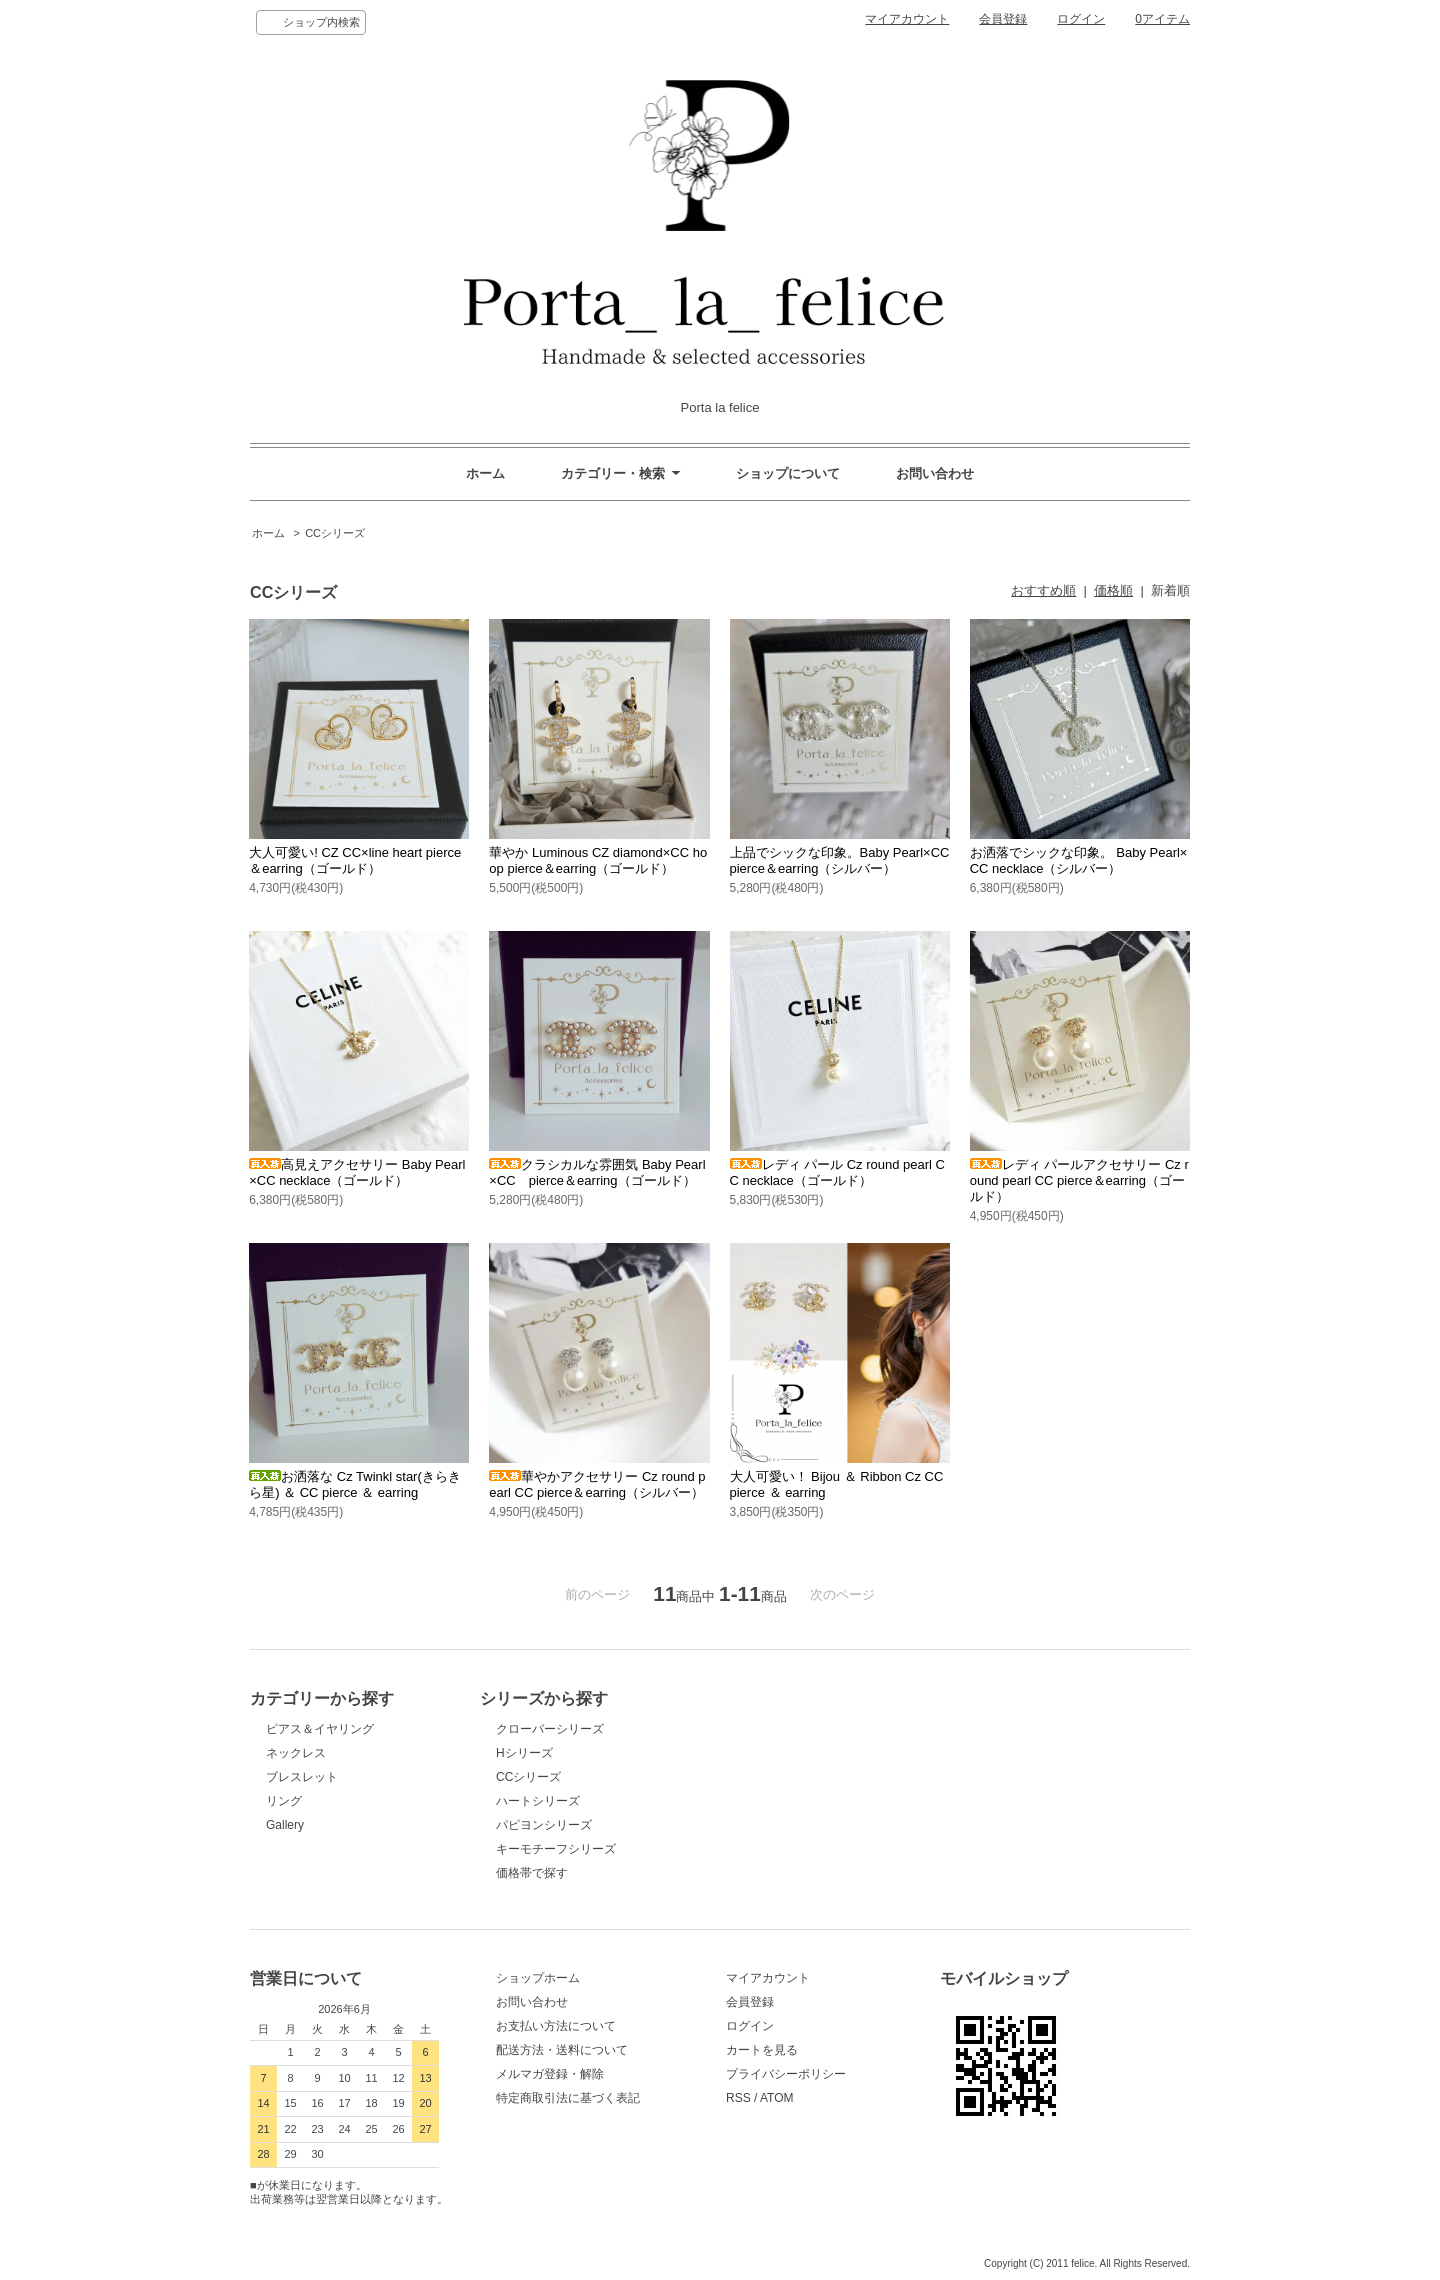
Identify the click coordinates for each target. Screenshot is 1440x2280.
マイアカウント (907, 19)
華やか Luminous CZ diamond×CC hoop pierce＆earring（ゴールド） (598, 860)
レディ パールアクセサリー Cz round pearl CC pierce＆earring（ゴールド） (1079, 1180)
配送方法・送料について (562, 2050)
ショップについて (788, 473)
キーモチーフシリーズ (556, 1849)
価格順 (1113, 590)
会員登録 (1003, 19)
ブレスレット (302, 1777)
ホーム (485, 473)
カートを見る (762, 2050)
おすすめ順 (1043, 590)
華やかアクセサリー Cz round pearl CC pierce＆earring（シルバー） (597, 1484)
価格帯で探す (538, 1873)
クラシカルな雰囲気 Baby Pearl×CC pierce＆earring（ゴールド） (597, 1172)
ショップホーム (538, 1978)
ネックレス (296, 1753)
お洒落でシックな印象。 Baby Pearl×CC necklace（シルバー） (1079, 860)
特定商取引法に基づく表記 (568, 2098)
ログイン (1081, 19)
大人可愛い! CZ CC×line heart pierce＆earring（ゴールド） (355, 860)
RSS (738, 2098)
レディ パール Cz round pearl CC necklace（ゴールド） (838, 1172)
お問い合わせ (935, 473)
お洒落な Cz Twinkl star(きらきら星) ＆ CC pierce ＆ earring (355, 1484)
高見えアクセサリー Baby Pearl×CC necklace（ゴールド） (357, 1172)
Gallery (285, 1825)
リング (284, 1801)
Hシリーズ (524, 1753)
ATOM (777, 2098)
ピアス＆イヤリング (320, 1729)
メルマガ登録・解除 (550, 2074)
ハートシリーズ (538, 1801)
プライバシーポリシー (786, 2074)
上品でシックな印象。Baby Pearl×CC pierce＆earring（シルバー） (846, 860)
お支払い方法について (556, 2026)
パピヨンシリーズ (544, 1825)
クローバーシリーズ (550, 1729)
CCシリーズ (335, 533)
